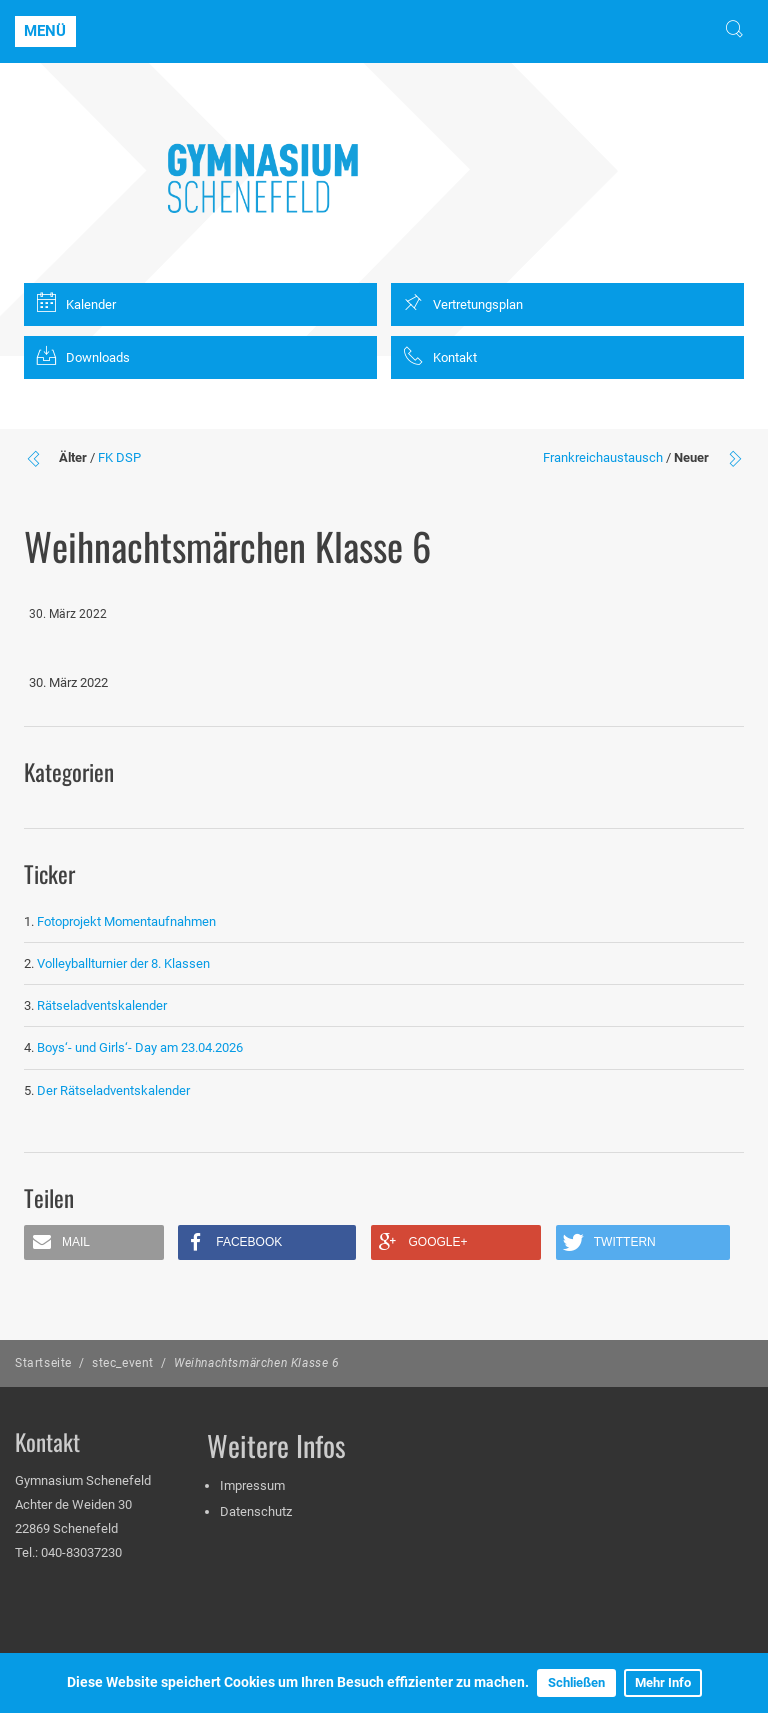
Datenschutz (256, 1511)
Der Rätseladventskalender (113, 1090)
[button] (94, 1242)
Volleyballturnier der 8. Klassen (123, 963)
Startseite (43, 1363)
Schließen (576, 1682)
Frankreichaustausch (603, 457)
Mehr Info (663, 1682)
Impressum (252, 1485)
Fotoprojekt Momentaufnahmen (126, 921)
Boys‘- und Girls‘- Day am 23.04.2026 (140, 1047)
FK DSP (119, 457)
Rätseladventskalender (102, 1005)
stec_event (123, 1363)
